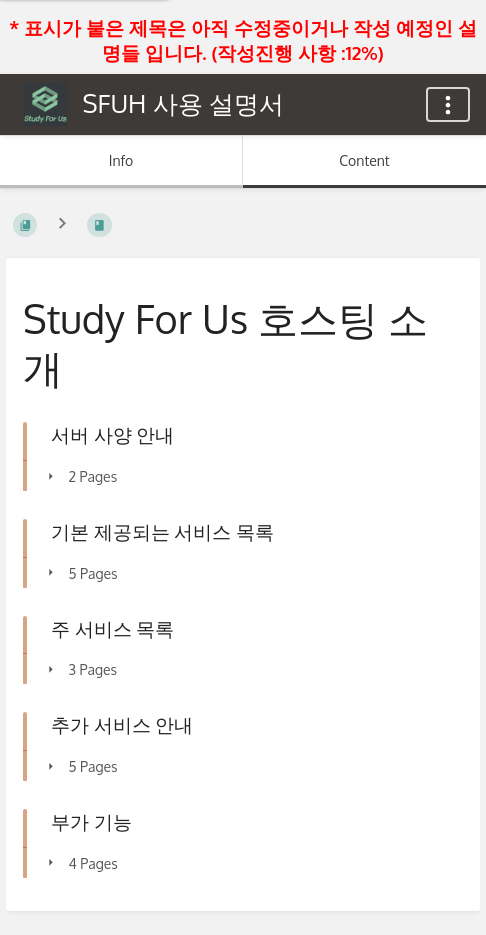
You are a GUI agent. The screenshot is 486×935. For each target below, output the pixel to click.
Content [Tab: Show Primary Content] (364, 160)
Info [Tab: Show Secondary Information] (121, 160)
